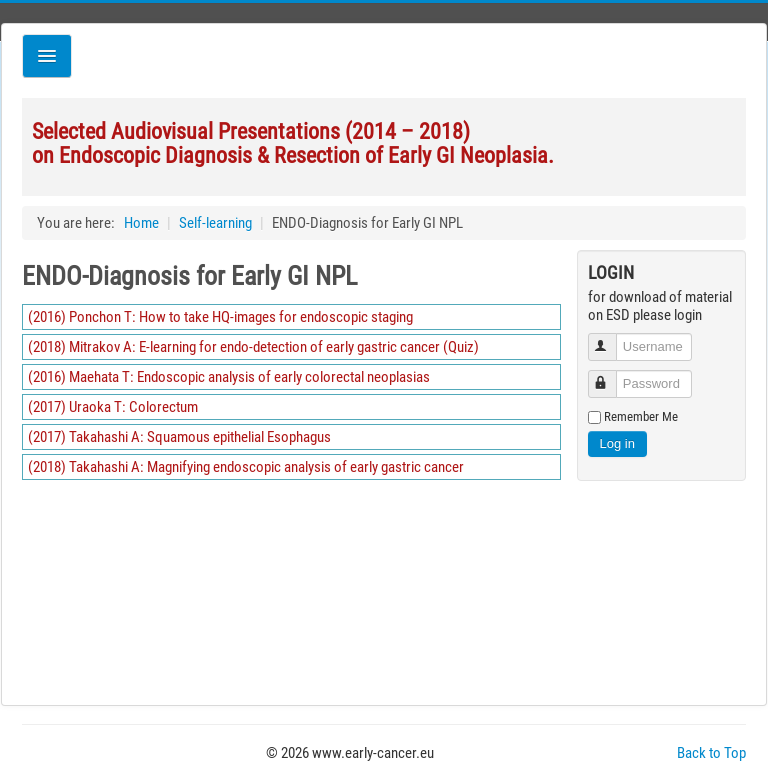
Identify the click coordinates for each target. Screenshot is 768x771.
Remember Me (641, 416)
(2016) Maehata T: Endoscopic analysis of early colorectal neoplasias (229, 377)
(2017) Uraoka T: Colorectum (113, 407)
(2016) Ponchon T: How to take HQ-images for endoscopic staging (220, 317)
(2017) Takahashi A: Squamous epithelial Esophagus (179, 437)
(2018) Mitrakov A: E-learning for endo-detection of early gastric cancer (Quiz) (253, 347)
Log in (617, 443)
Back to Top (711, 753)
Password (611, 375)
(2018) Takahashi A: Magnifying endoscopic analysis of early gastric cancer (246, 467)
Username (611, 338)
